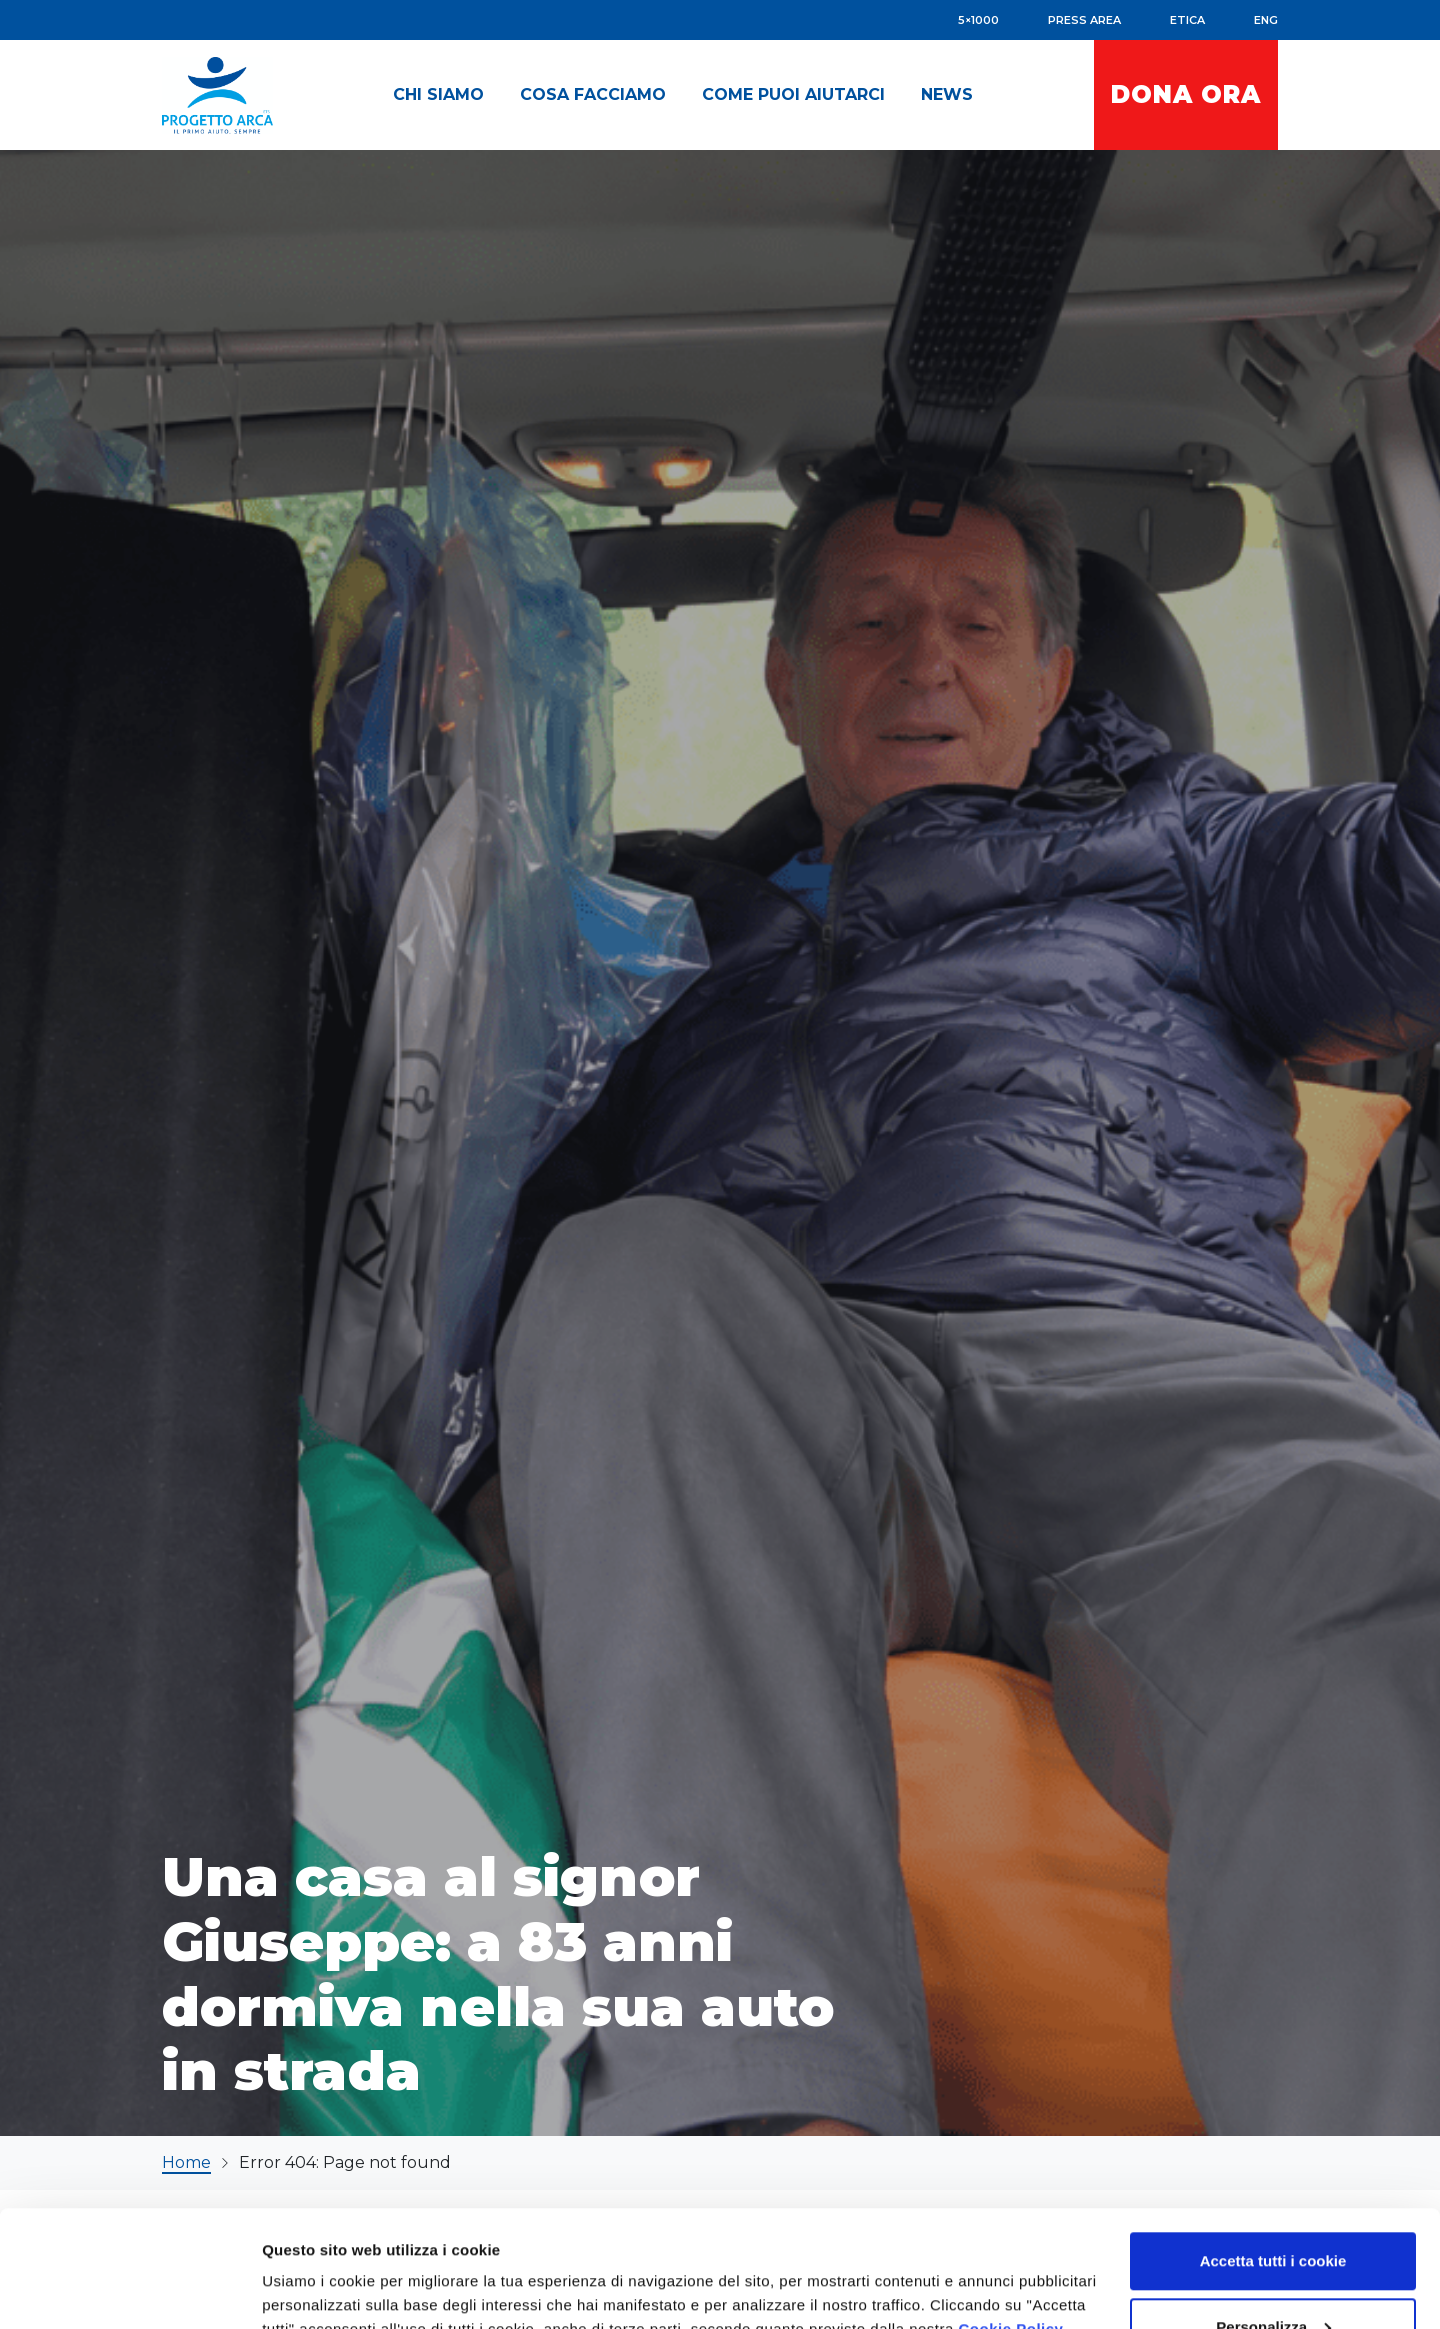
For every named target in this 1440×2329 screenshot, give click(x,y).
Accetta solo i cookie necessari (1273, 2275)
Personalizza (1273, 2210)
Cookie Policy (1011, 2212)
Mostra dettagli (316, 2267)
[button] (438, 95)
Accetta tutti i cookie (1273, 2144)
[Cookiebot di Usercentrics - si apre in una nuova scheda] (129, 2290)
